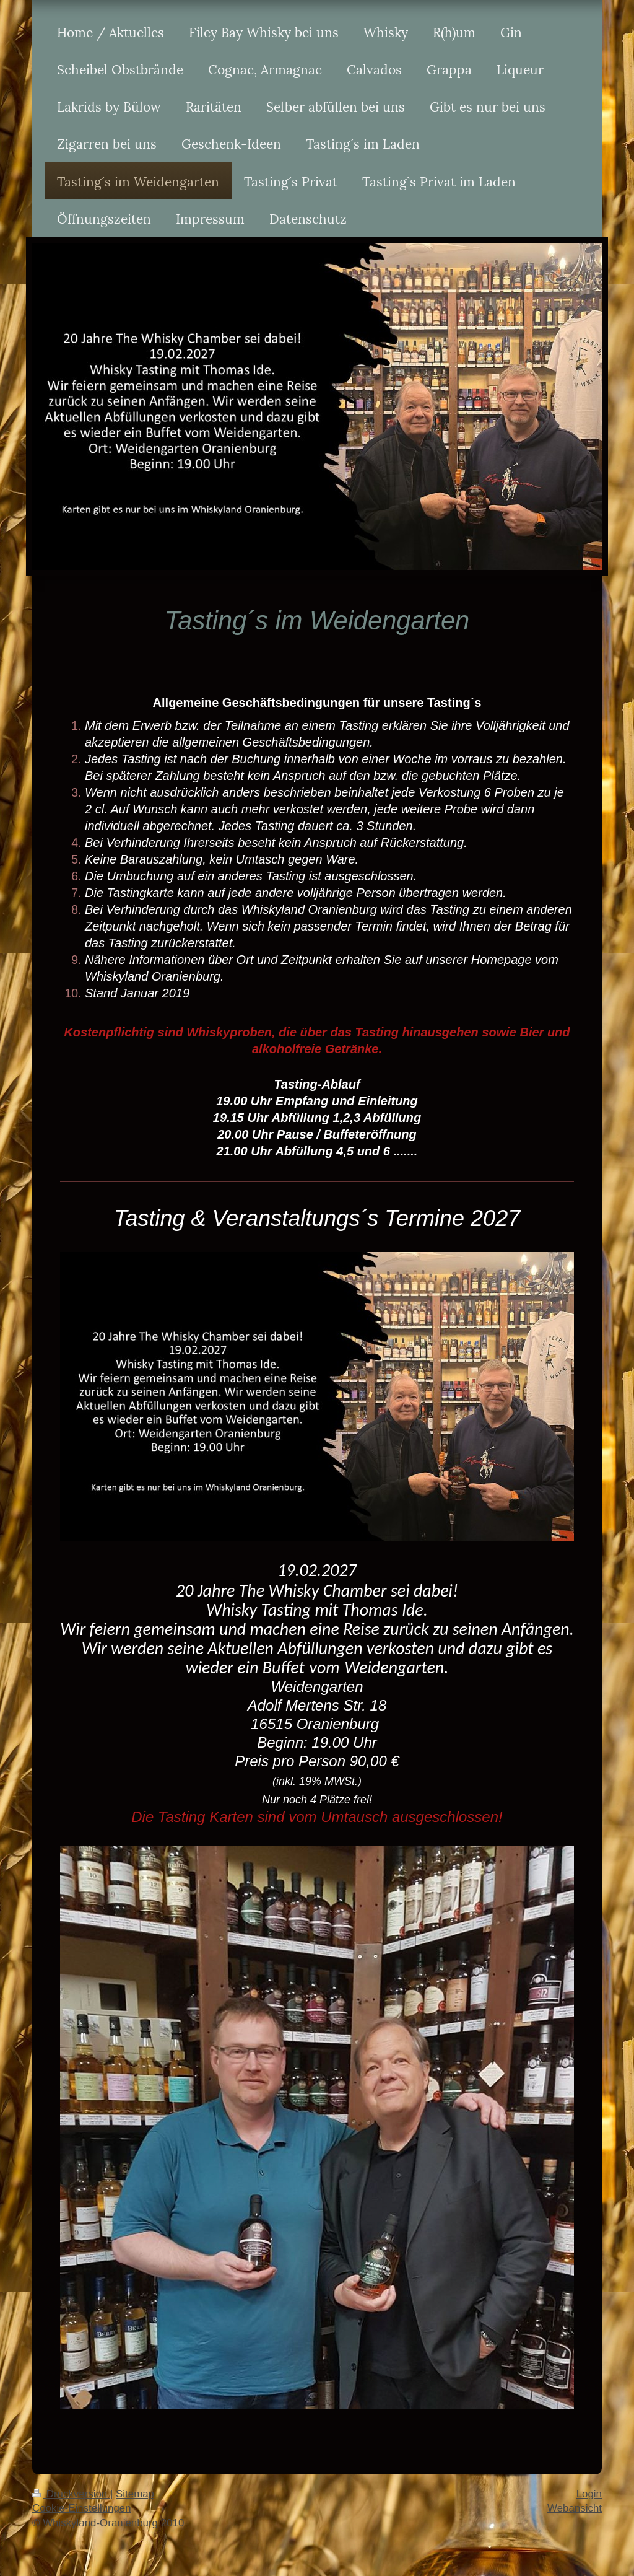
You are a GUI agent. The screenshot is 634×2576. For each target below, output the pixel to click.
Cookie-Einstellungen (81, 2508)
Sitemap (135, 2494)
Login (589, 2494)
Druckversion (71, 2494)
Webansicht (574, 2508)
